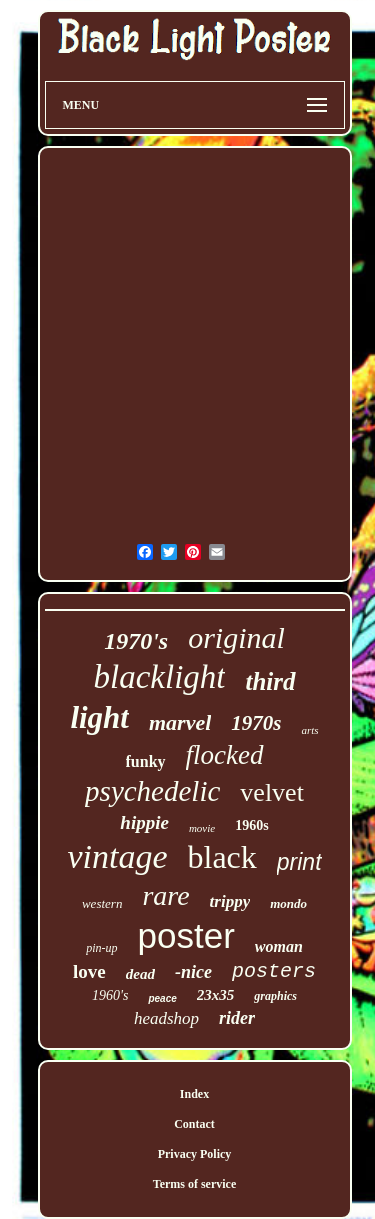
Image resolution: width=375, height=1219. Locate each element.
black (222, 857)
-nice (193, 972)
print (299, 862)
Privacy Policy (195, 1154)
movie (202, 828)
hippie (144, 822)
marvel (180, 722)
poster (186, 935)
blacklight (160, 677)
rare (165, 895)
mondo (288, 903)
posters (274, 971)
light (99, 717)
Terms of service (195, 1184)
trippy (230, 901)
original (236, 637)
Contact (194, 1124)
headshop (166, 1018)
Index (194, 1094)
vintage (117, 856)
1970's (136, 641)
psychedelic (152, 791)
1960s (251, 825)
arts (309, 730)
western (102, 903)
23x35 (216, 995)
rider (237, 1018)
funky (146, 761)
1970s (256, 723)
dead (140, 974)
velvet (272, 792)
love (89, 971)
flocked (225, 755)
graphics (275, 996)
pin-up (101, 948)
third (270, 681)
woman (279, 946)
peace (162, 998)
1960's (110, 995)
